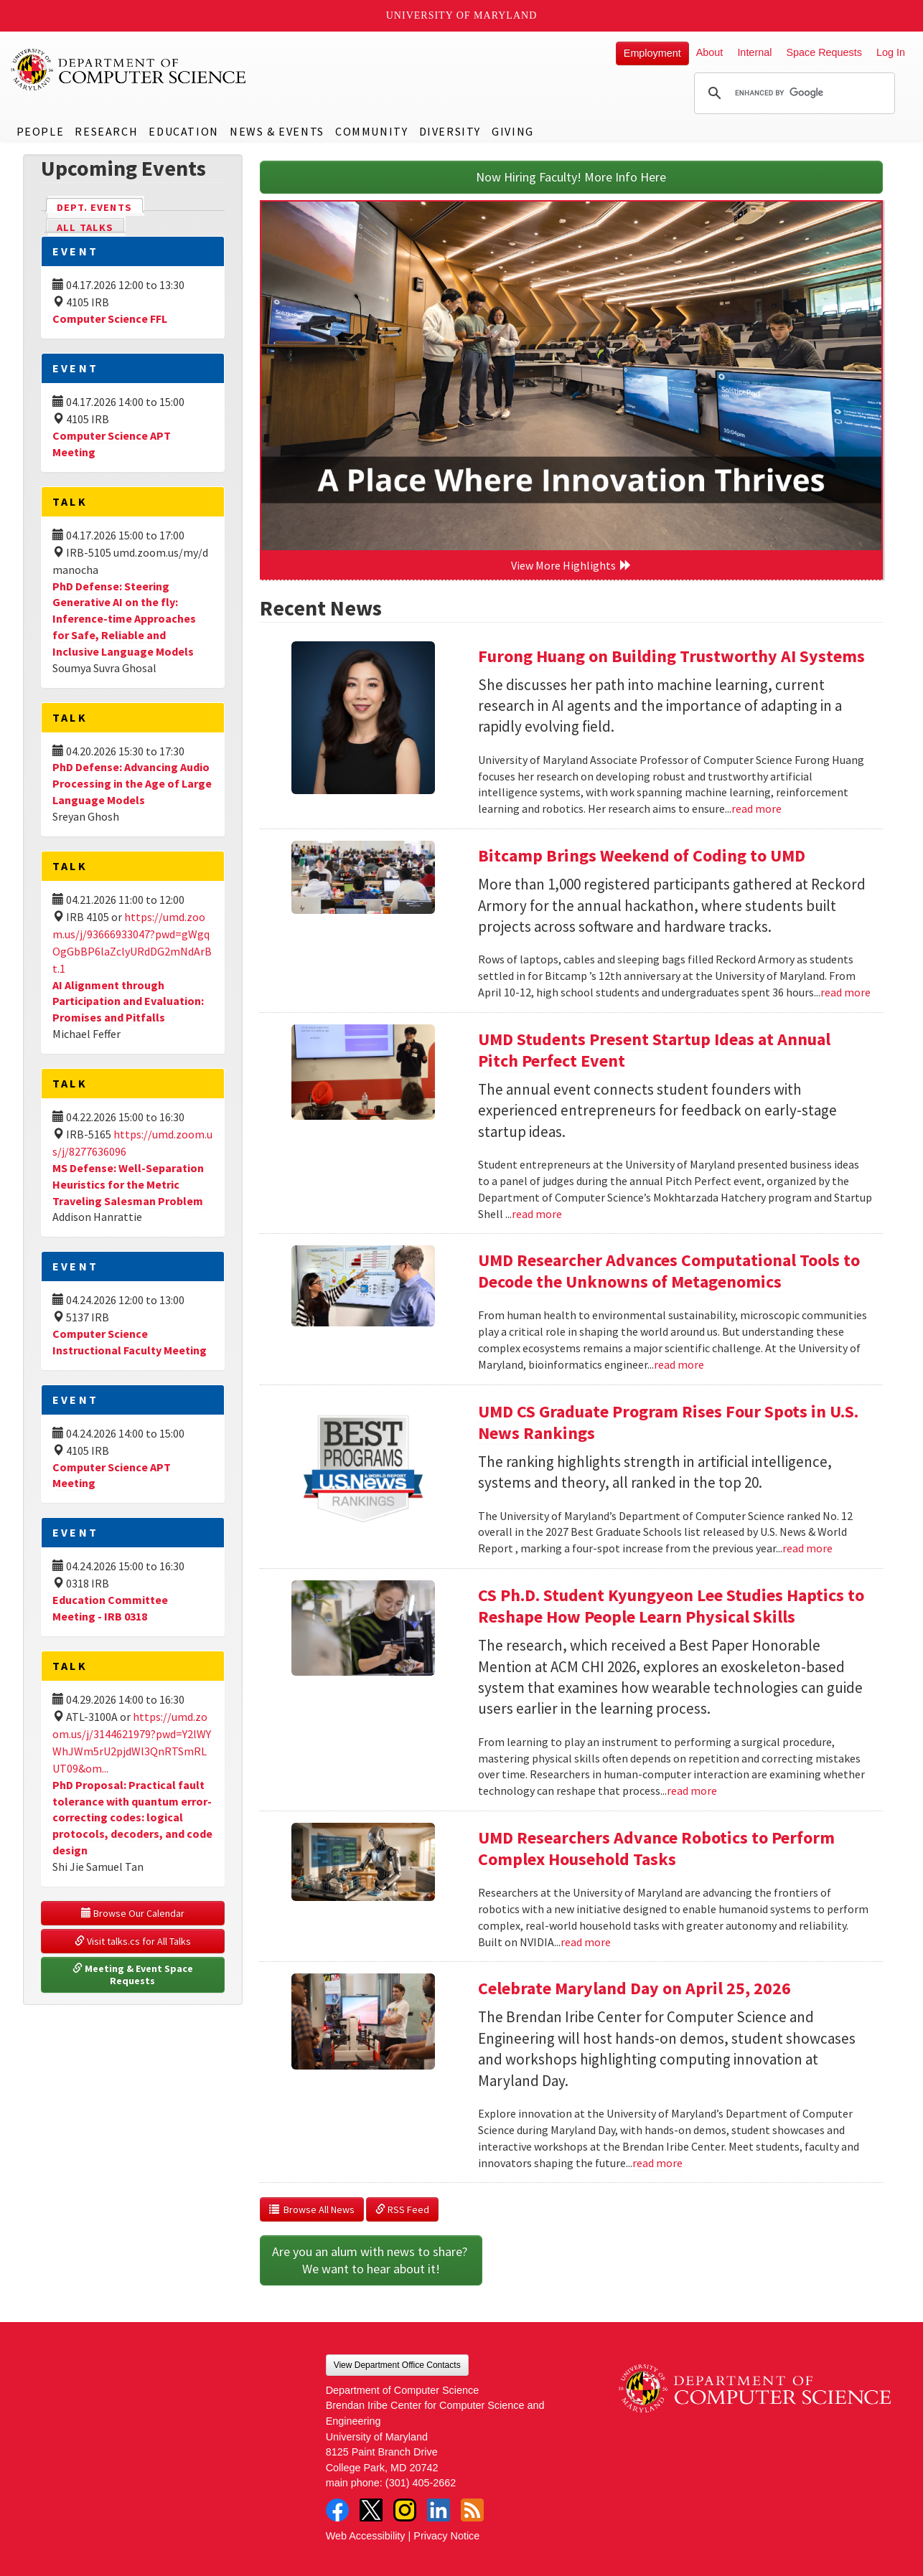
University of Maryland (462, 15)
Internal (754, 52)
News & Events (277, 131)
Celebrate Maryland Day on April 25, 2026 (634, 1988)
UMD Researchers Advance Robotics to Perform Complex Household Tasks (656, 1848)
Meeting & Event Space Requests (133, 1975)
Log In (890, 52)
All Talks (85, 227)
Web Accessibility (366, 2536)
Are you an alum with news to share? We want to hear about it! (371, 2260)
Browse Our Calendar (132, 1913)
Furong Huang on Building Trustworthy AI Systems (671, 656)
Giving (513, 131)
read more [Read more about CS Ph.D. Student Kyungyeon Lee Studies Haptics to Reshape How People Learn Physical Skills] (692, 1790)
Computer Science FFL (109, 318)
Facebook (337, 2510)
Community (371, 131)
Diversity (450, 131)
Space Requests (824, 52)
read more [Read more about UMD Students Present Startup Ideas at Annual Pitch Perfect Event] (537, 1214)
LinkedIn (438, 2510)
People (41, 131)
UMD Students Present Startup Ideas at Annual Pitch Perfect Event (654, 1050)
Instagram (404, 2510)
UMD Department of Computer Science (129, 69)
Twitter (371, 2510)
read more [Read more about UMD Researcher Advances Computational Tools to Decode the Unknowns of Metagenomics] (679, 1364)
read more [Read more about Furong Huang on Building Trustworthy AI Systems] (756, 808)
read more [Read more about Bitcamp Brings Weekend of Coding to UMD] (845, 992)
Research (106, 131)
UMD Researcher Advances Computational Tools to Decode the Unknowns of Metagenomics (669, 1271)
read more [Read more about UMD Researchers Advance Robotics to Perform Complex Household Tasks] (586, 1942)
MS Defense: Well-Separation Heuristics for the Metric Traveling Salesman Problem (128, 1184)
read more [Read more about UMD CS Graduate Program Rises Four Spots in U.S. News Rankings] (807, 1548)
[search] (792, 93)
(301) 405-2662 (420, 2482)
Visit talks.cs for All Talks (133, 1941)
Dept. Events (100, 206)
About (709, 52)
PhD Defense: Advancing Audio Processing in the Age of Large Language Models (132, 783)
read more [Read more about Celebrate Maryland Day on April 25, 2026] (657, 2163)
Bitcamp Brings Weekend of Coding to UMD (641, 855)
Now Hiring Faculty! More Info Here (571, 177)
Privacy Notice (446, 2536)
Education (183, 131)
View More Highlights (571, 565)
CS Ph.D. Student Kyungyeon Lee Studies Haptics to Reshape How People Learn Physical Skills (671, 1606)
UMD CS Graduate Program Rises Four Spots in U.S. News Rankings (668, 1422)
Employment (652, 53)
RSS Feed (402, 2209)
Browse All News (312, 2209)
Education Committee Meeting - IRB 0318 (110, 1608)
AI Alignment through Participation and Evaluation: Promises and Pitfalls (128, 1001)
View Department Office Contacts (397, 2365)
